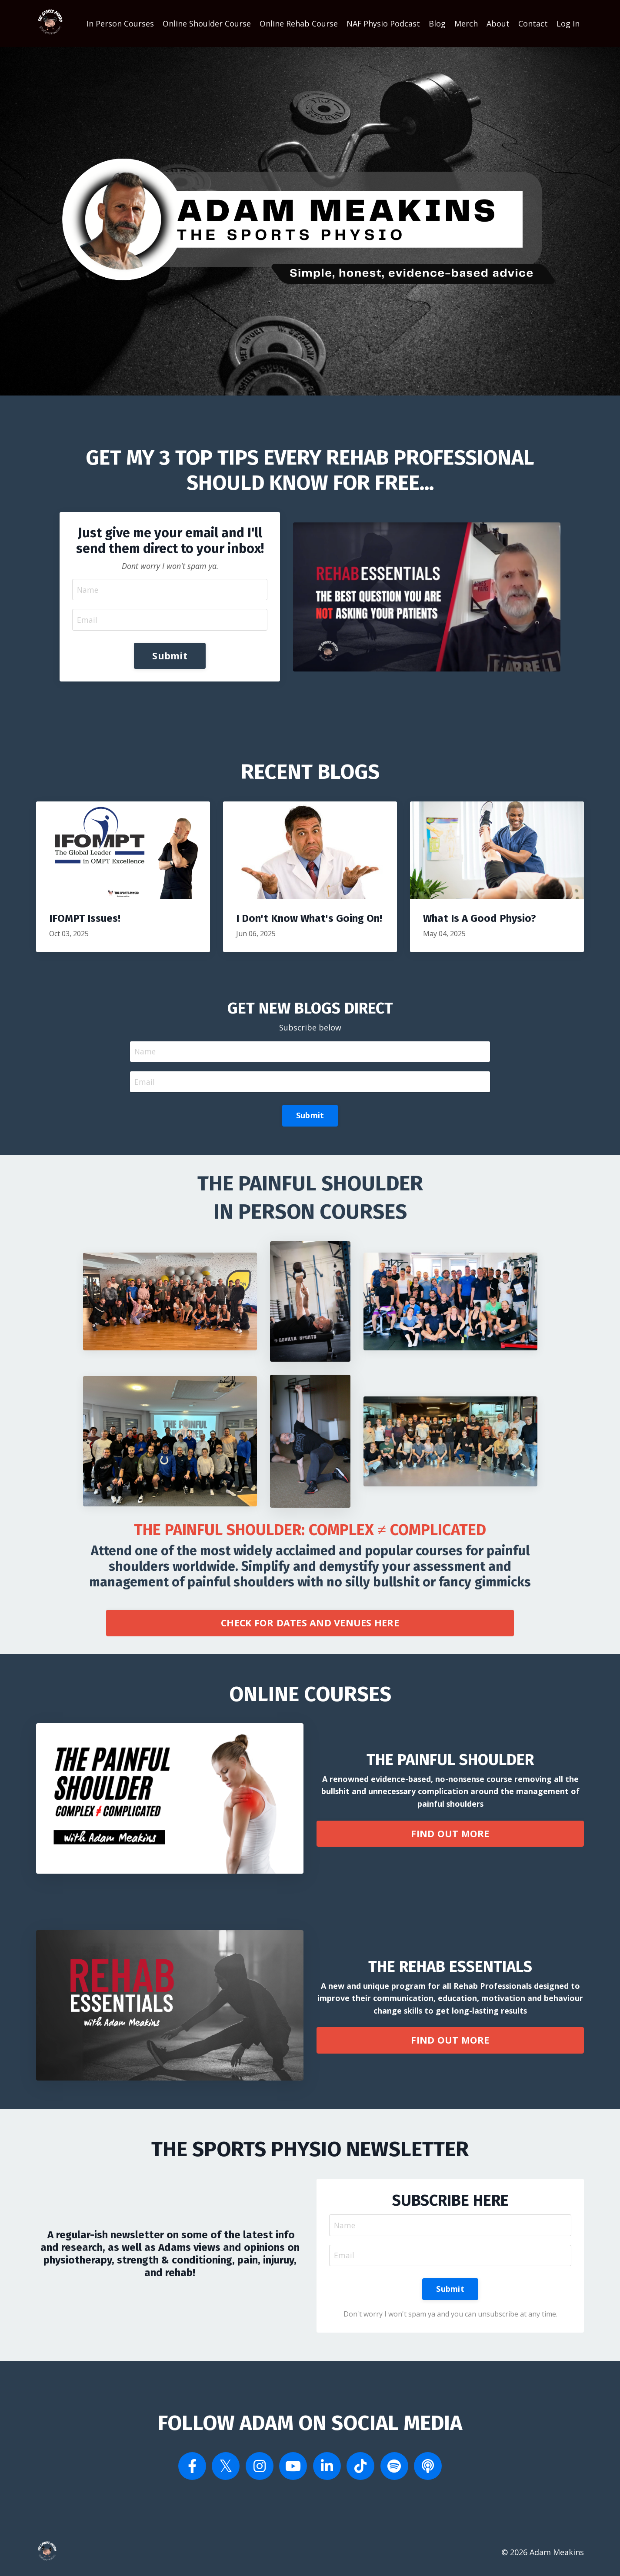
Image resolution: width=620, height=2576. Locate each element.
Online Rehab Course (298, 23)
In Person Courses (119, 23)
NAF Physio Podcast (383, 23)
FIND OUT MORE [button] (450, 1836)
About (498, 23)
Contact (533, 23)
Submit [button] (169, 656)
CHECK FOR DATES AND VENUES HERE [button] (310, 1625)
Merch (466, 23)
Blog (437, 23)
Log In (568, 23)
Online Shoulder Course (206, 23)
